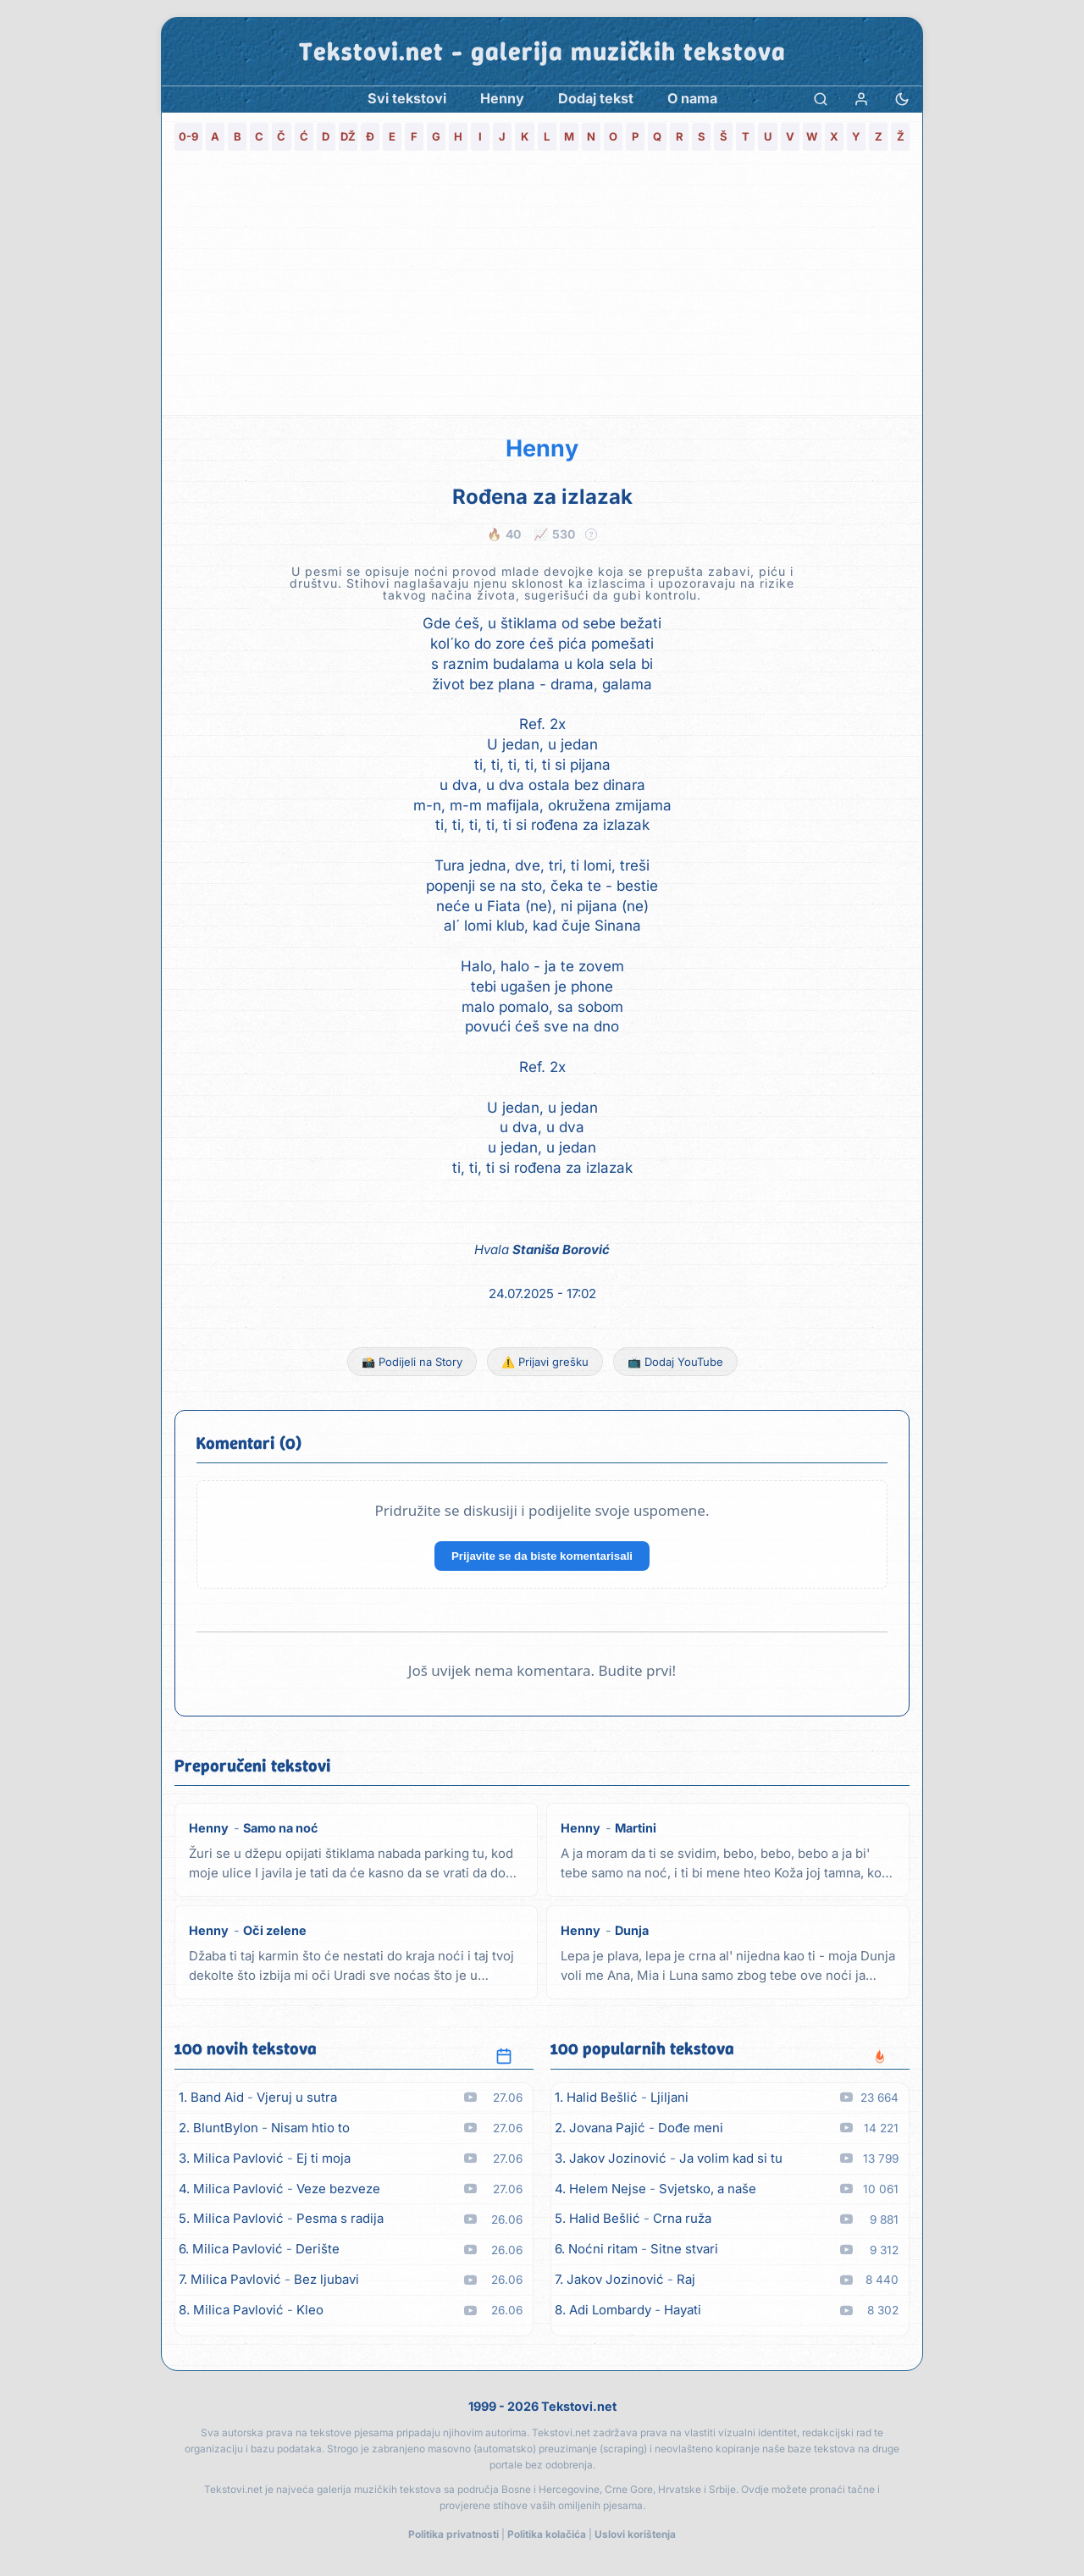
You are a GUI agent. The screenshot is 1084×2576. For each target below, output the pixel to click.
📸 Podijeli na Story (412, 1361)
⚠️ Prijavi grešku (545, 1361)
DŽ (348, 136)
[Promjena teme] (902, 98)
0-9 (188, 136)
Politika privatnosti (453, 2534)
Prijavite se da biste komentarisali (542, 1556)
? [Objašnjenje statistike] (592, 534)
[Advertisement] (542, 287)
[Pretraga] (820, 98)
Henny (542, 448)
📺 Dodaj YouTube (675, 1361)
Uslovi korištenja (635, 2534)
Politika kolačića (546, 2534)
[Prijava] (861, 98)
